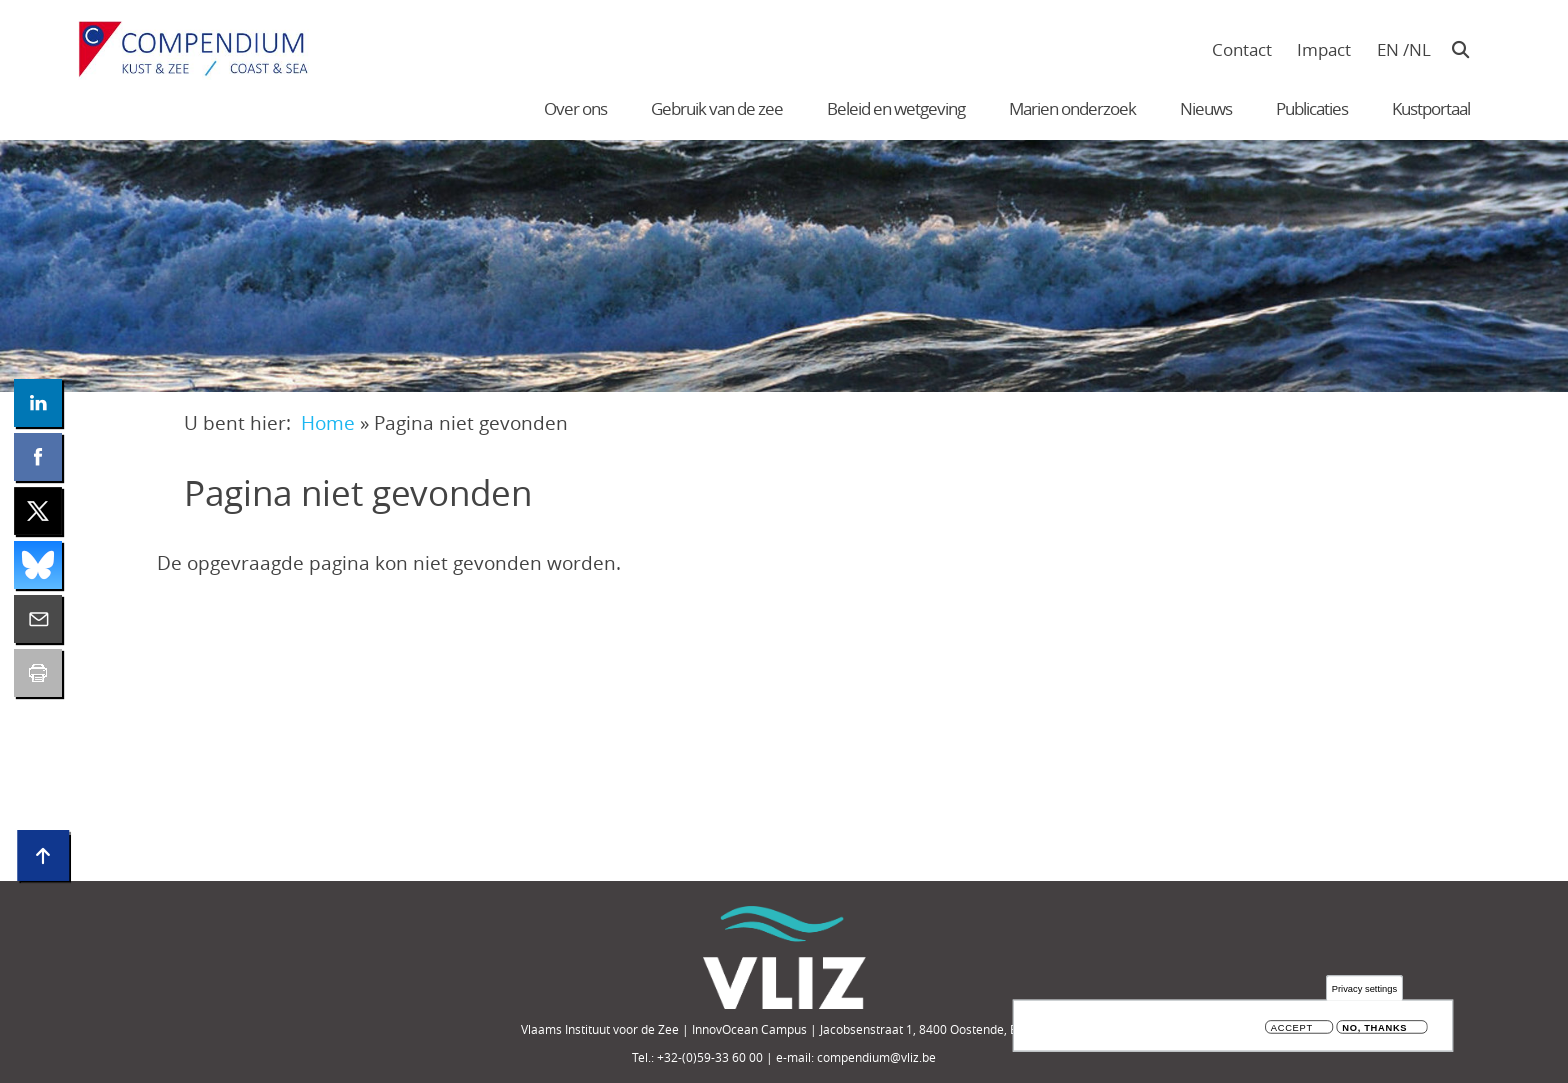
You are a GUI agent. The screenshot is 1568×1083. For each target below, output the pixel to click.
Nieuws (1206, 108)
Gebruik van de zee (717, 108)
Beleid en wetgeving (896, 108)
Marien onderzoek (1072, 108)
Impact (1324, 49)
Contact (1242, 49)
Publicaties (1312, 108)
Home (328, 422)
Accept (1292, 1030)
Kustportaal (1431, 108)
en (1388, 49)
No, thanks (1374, 1030)
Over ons (575, 108)
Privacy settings (1364, 990)
